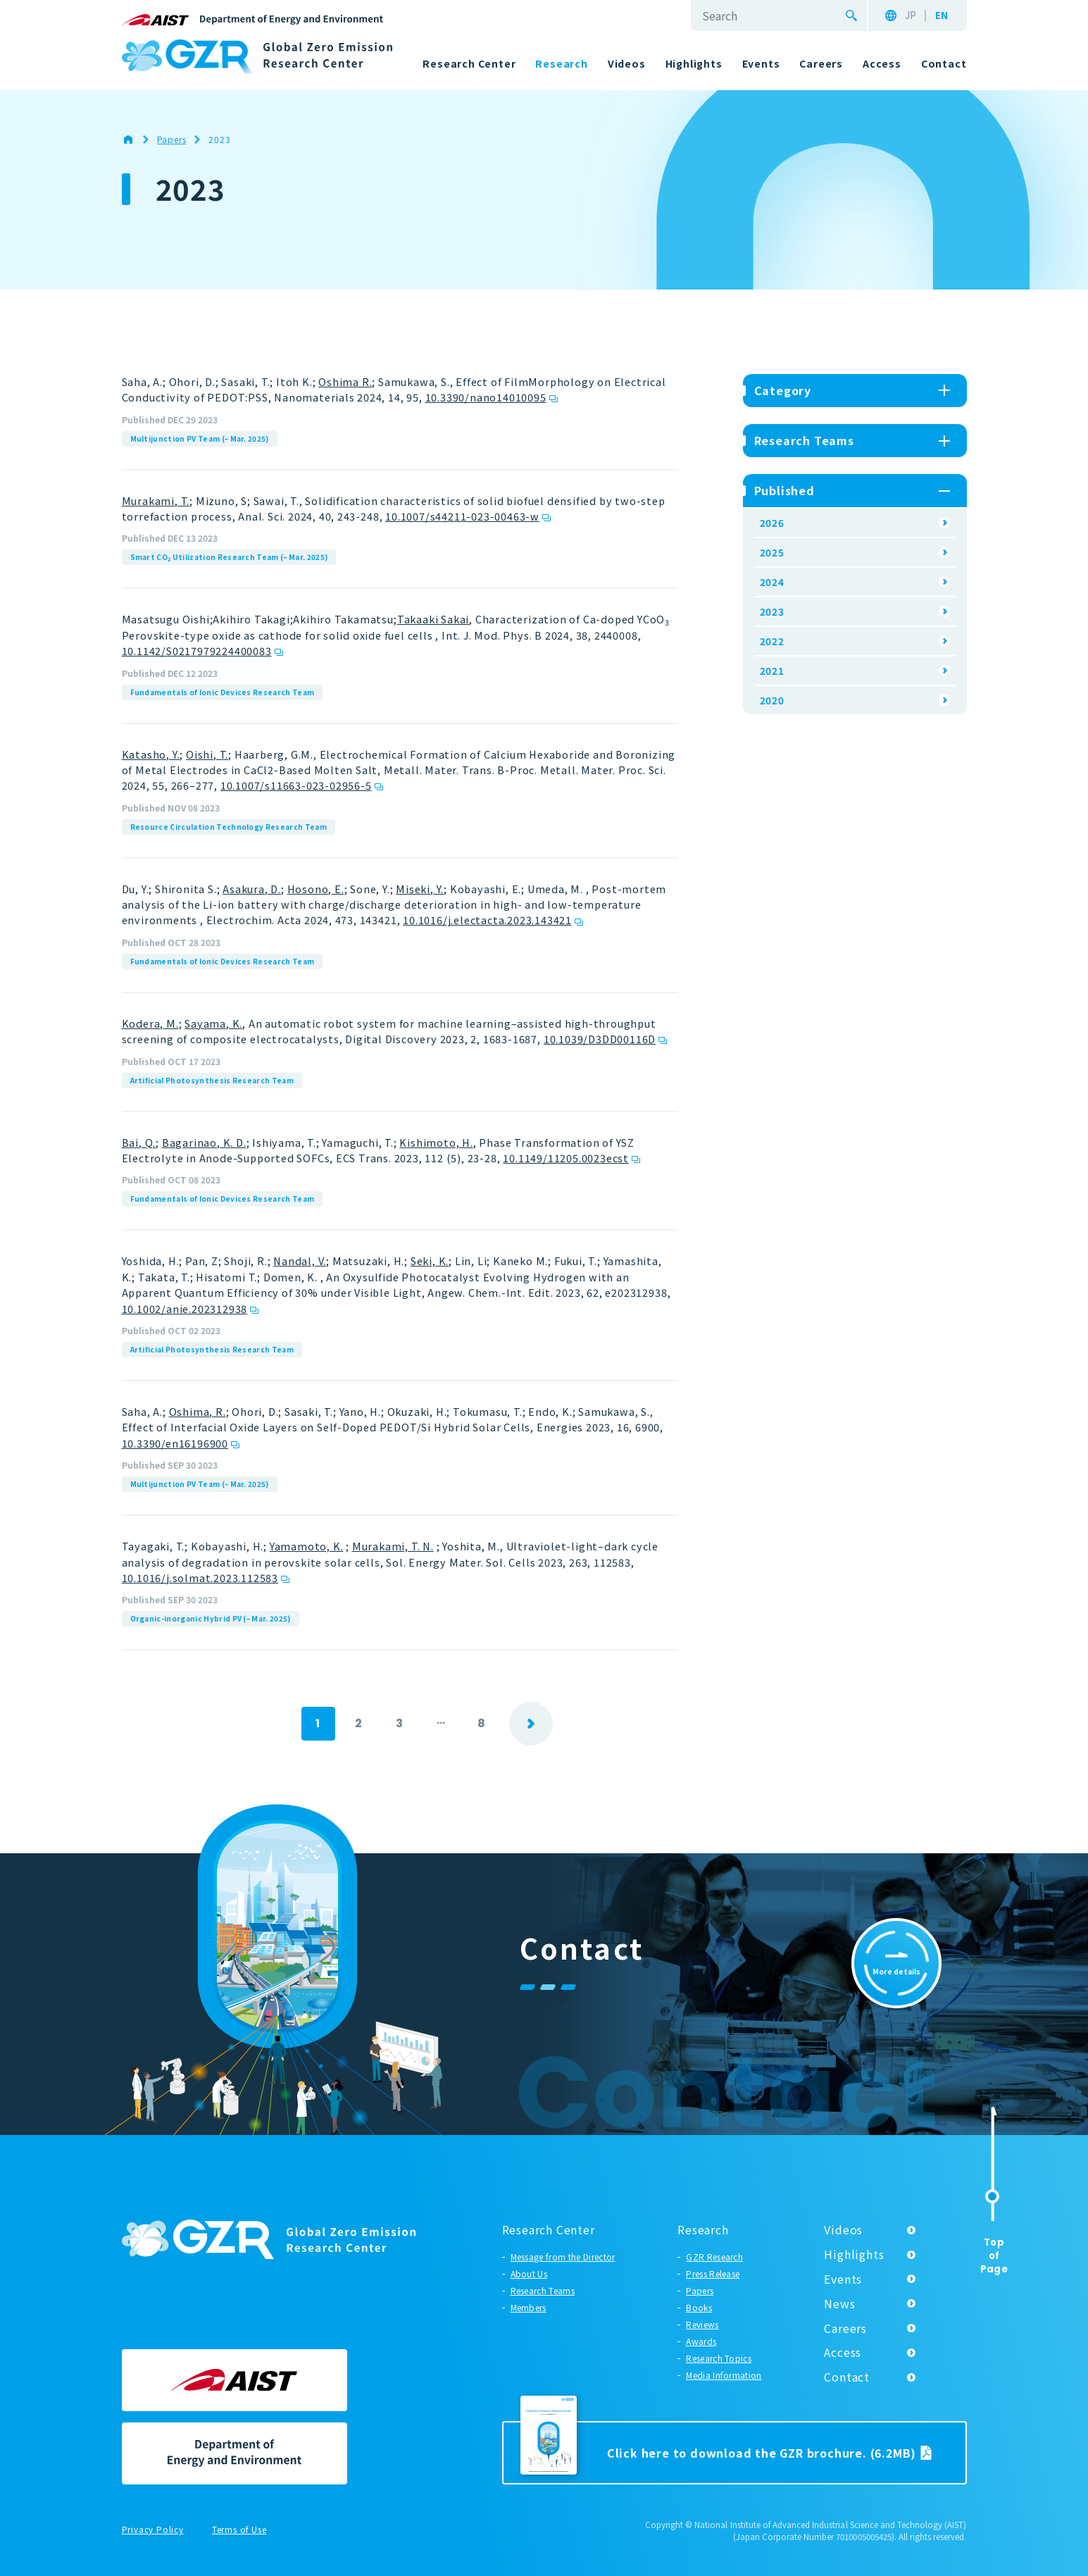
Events (843, 2278)
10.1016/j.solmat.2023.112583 (200, 1577)
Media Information (723, 2375)
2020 (772, 700)
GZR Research (714, 2257)
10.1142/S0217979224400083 (197, 650)
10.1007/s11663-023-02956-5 (296, 785)
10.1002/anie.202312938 (185, 1308)
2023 (772, 611)
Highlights (854, 2254)
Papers (699, 2290)
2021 (772, 671)
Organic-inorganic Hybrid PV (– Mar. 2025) (210, 1618)
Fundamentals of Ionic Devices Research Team (222, 692)
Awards (701, 2341)
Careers (845, 2328)
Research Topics (718, 2358)
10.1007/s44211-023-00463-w (462, 516)
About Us (529, 2273)
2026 (772, 523)
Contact (847, 2376)
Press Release (712, 2273)
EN (941, 15)
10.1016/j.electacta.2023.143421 (487, 919)
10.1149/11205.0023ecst (566, 1157)
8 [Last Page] (481, 1723)
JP (910, 15)
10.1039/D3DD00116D (600, 1038)
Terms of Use (239, 2530)
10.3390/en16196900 (175, 1443)
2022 (772, 641)
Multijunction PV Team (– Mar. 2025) (199, 438)
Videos (843, 2229)
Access (842, 2352)
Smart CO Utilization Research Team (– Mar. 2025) (229, 557)
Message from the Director (563, 2257)
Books (699, 2307)
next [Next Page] (531, 1724)
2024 (772, 582)
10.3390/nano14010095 (485, 397)
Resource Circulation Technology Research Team (228, 826)
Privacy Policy (153, 2530)
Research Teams (543, 2290)
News (839, 2303)
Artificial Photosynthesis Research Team (212, 1080)
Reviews (702, 2324)
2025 (772, 552)
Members (528, 2307)
